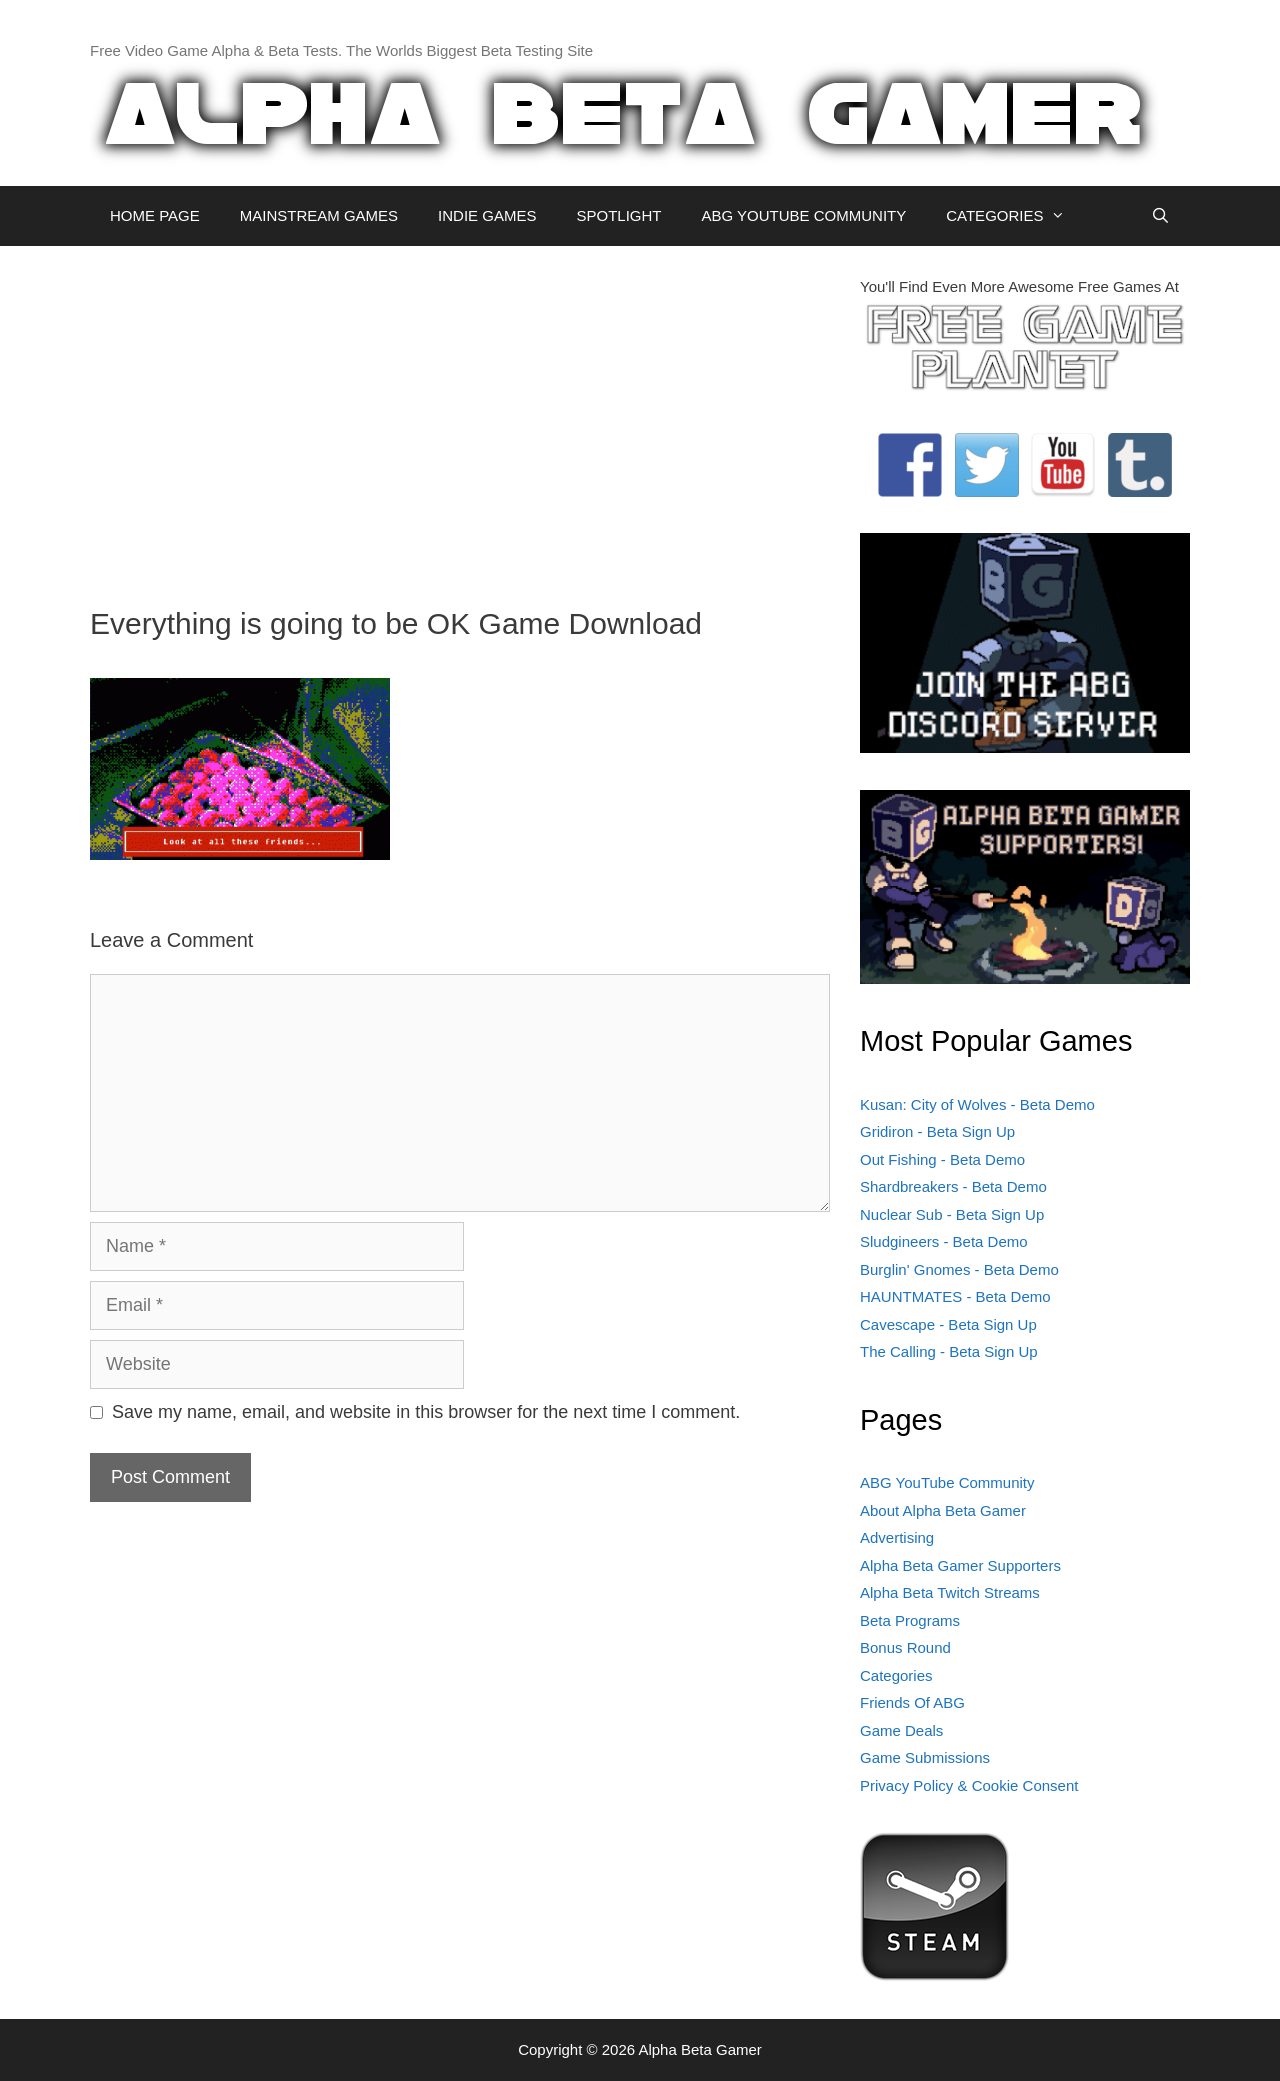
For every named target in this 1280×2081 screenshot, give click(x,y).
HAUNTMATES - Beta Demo (955, 1296)
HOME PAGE (155, 215)
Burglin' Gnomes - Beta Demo (959, 1269)
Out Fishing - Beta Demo (942, 1159)
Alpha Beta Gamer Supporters (960, 1565)
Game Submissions (925, 1757)
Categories (896, 1675)
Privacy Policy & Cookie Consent (969, 1785)
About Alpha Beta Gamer (943, 1510)
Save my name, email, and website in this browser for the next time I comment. (426, 1412)
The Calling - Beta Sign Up (949, 1351)
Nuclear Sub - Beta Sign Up (952, 1214)
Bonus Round (905, 1647)
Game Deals (901, 1730)
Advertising (897, 1537)
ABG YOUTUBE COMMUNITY (803, 215)
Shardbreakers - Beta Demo (953, 1186)
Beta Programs (910, 1620)
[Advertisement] (460, 416)
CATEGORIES (1015, 216)
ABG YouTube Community (947, 1482)
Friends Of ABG (912, 1702)
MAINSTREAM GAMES (319, 215)
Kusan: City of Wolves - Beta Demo (977, 1104)
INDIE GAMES (487, 215)
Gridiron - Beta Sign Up (937, 1131)
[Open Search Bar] (1160, 216)
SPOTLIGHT (618, 215)
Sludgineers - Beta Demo (944, 1241)
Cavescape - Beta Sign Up (948, 1324)
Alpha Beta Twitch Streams (950, 1592)
